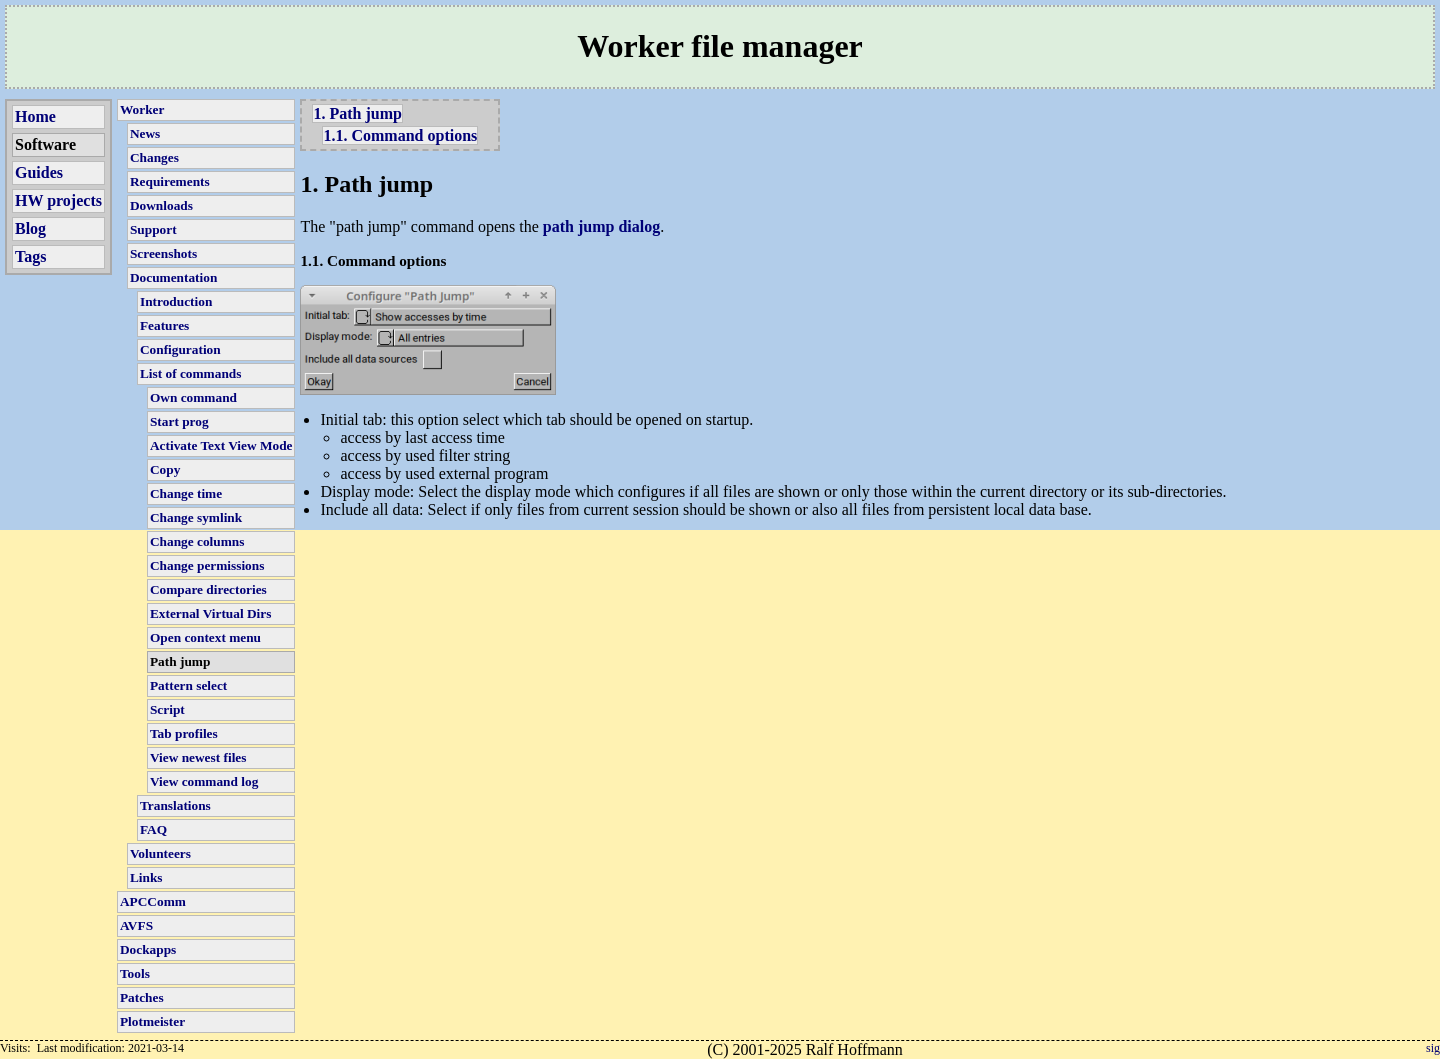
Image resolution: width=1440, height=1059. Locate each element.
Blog (30, 228)
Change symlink (196, 517)
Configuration (180, 349)
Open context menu (205, 637)
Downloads (161, 205)
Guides (39, 172)
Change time (186, 493)
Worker (142, 109)
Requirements (170, 181)
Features (164, 325)
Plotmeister (152, 1021)
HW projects (58, 200)
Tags (30, 256)
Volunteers (160, 853)
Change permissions (207, 565)
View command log (204, 781)
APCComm (153, 901)
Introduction (176, 301)
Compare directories (208, 589)
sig (1433, 1048)
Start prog (179, 421)
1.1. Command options (400, 135)
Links (146, 877)
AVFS (136, 925)
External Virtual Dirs (210, 613)
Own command (193, 397)
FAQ (153, 829)
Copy (165, 469)
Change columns (197, 541)
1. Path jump (357, 113)
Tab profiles (184, 733)
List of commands (190, 373)
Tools (135, 973)
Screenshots (163, 253)
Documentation (173, 277)
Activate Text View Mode (221, 445)
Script (167, 709)
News (145, 133)
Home (35, 116)
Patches (142, 997)
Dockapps (148, 949)
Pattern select (188, 685)
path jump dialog (601, 226)
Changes (154, 157)
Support (153, 229)
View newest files (198, 757)
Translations (175, 805)
